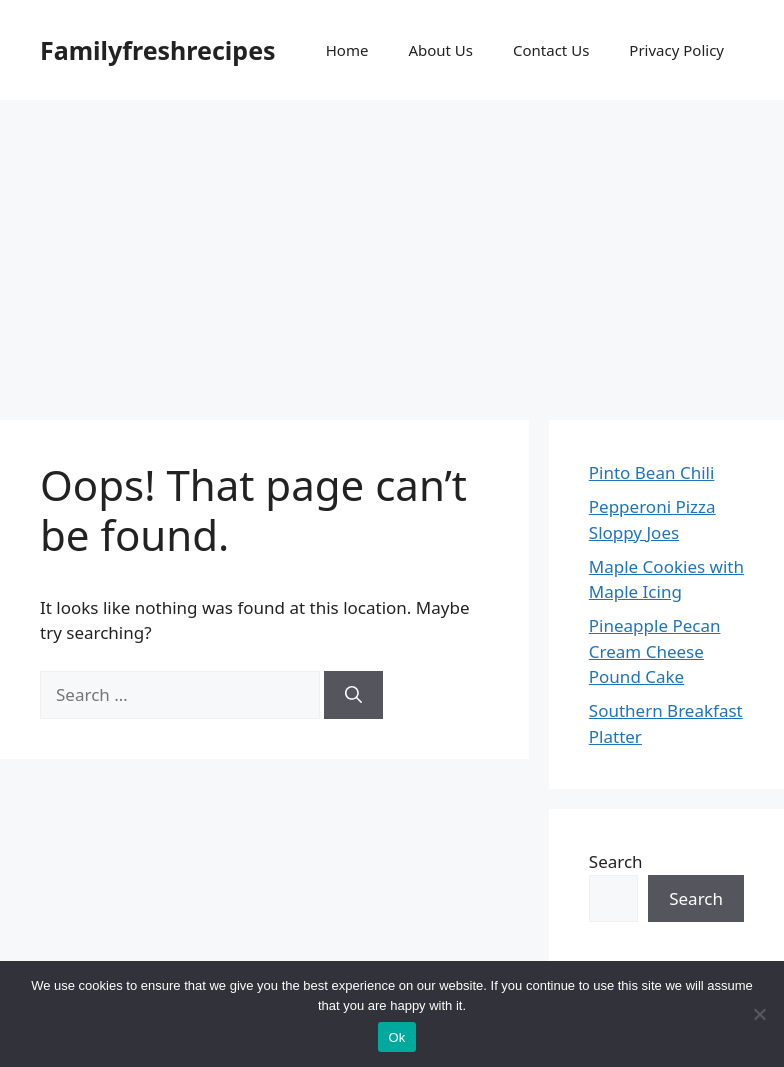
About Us (440, 50)
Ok (396, 1037)
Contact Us (551, 50)
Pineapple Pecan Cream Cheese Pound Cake (655, 651)
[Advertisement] (392, 250)
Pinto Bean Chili (652, 472)
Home (347, 50)
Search (616, 861)
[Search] (353, 695)
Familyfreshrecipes (158, 50)
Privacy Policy (676, 50)
